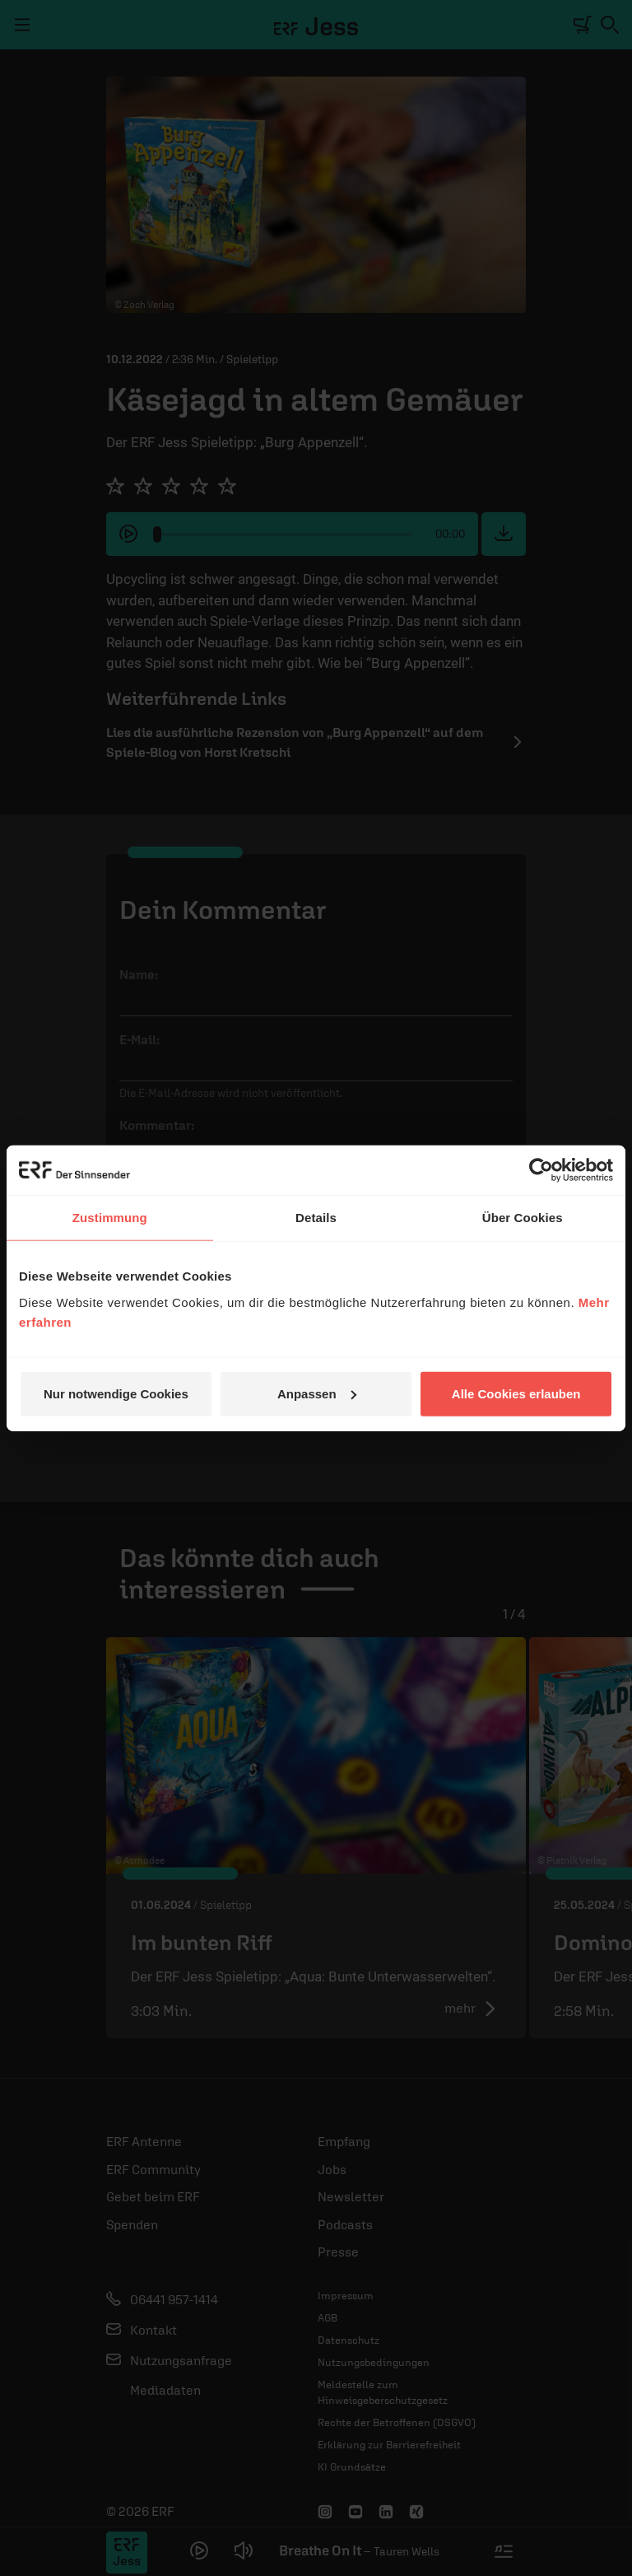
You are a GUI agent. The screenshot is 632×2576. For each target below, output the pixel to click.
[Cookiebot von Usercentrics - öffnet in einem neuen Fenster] (541, 1170)
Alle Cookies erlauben (516, 1393)
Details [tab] (316, 1218)
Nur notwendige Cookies (116, 1393)
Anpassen (316, 1393)
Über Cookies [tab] (522, 1218)
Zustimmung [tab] (109, 1218)
